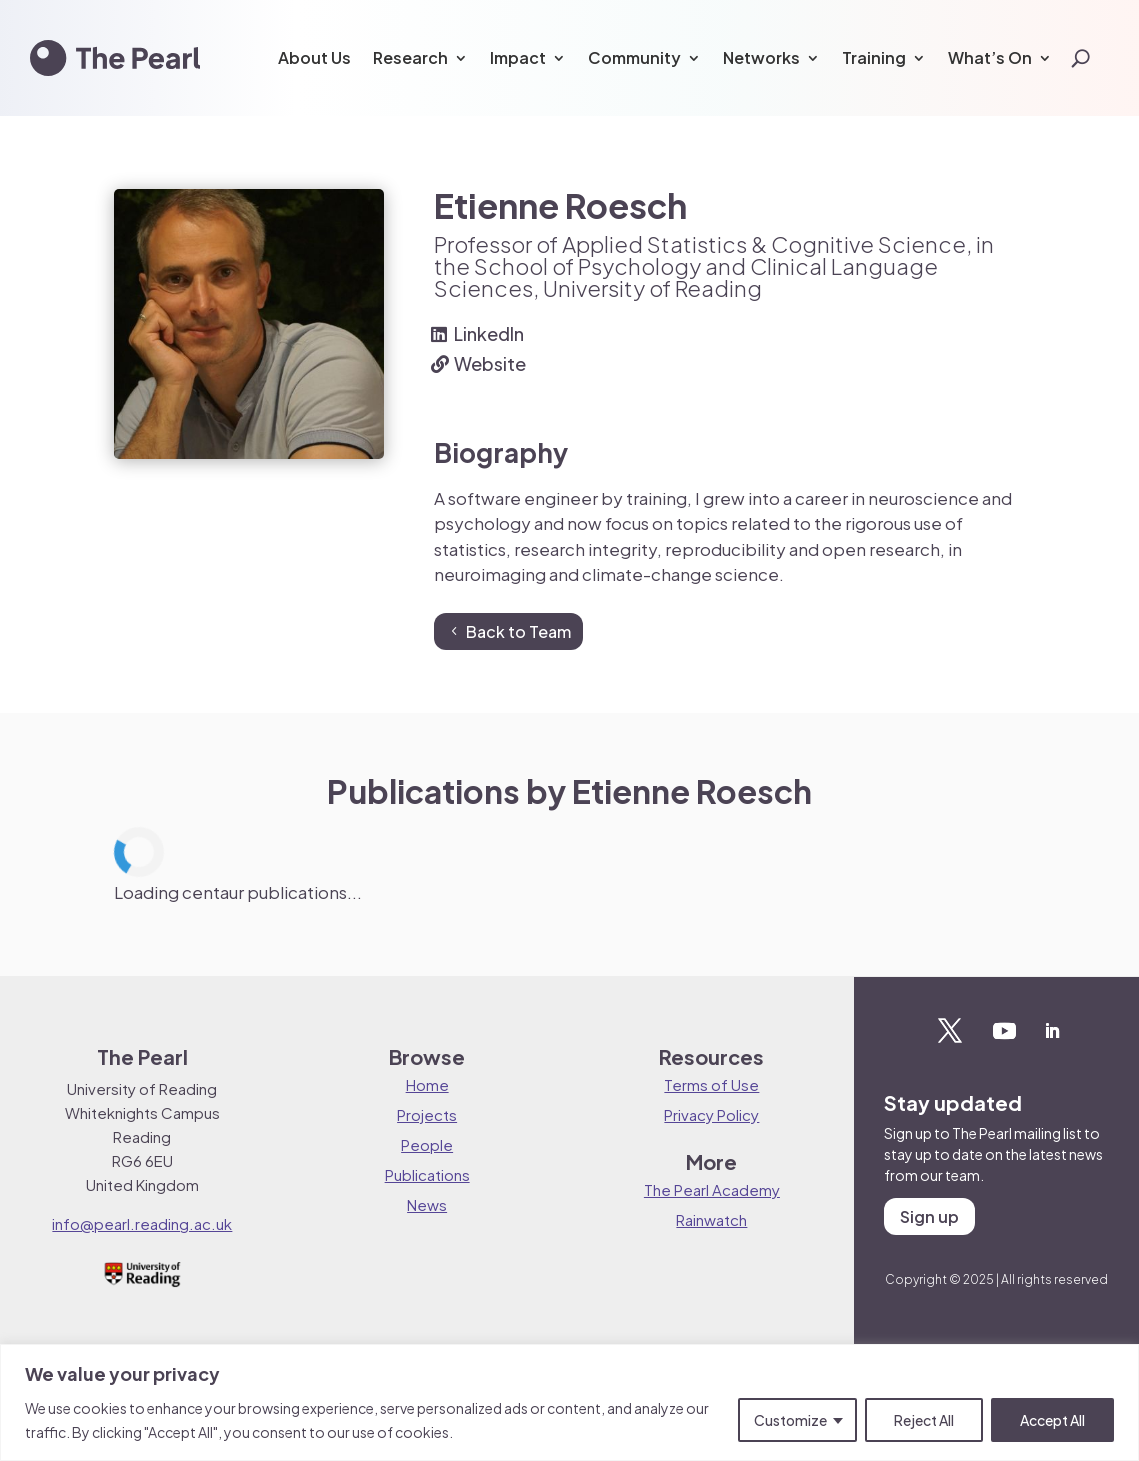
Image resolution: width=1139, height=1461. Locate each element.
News (427, 1204)
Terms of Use (711, 1084)
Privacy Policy (711, 1114)
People (427, 1144)
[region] (569, 1402)
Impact (518, 57)
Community (634, 57)
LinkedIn (489, 333)
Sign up (929, 1216)
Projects (427, 1114)
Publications (427, 1174)
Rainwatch (711, 1219)
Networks (761, 57)
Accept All (1052, 1420)
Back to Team (518, 631)
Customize (790, 1420)
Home (427, 1084)
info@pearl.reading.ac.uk (142, 1223)
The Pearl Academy (712, 1189)
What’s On (990, 57)
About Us (314, 57)
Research (410, 57)
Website (490, 363)
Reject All (924, 1420)
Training (874, 57)
